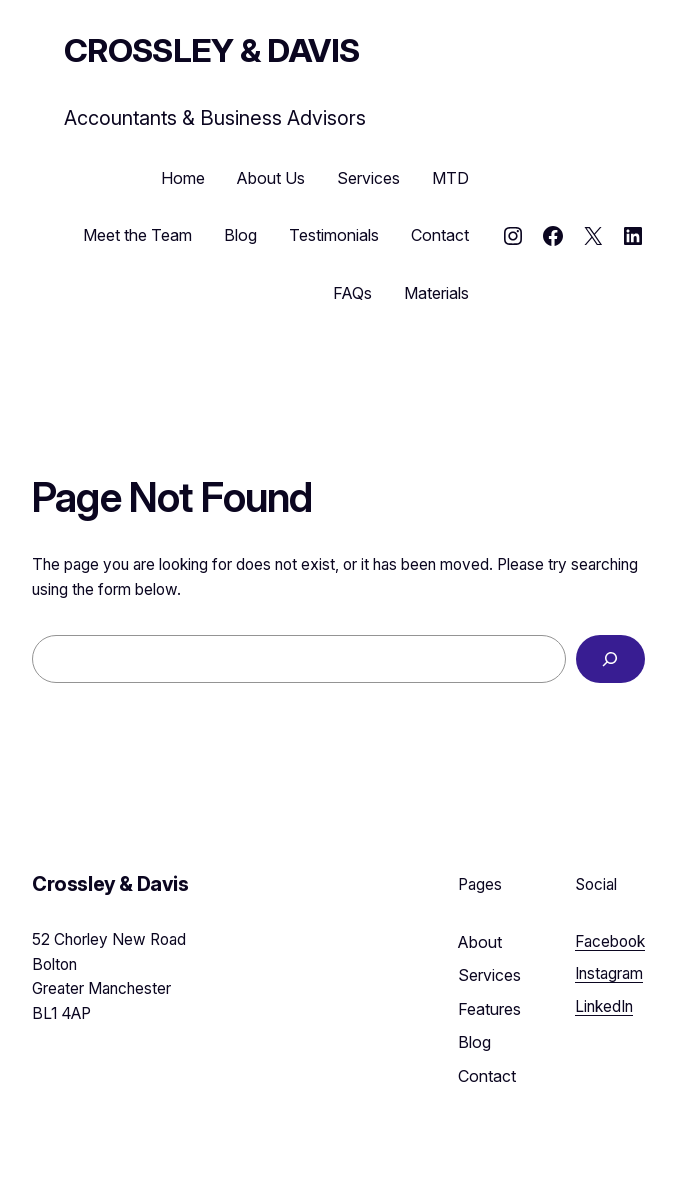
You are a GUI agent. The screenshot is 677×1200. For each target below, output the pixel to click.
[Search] (610, 659)
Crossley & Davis (211, 50)
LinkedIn (604, 1006)
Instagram (609, 973)
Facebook (610, 941)
